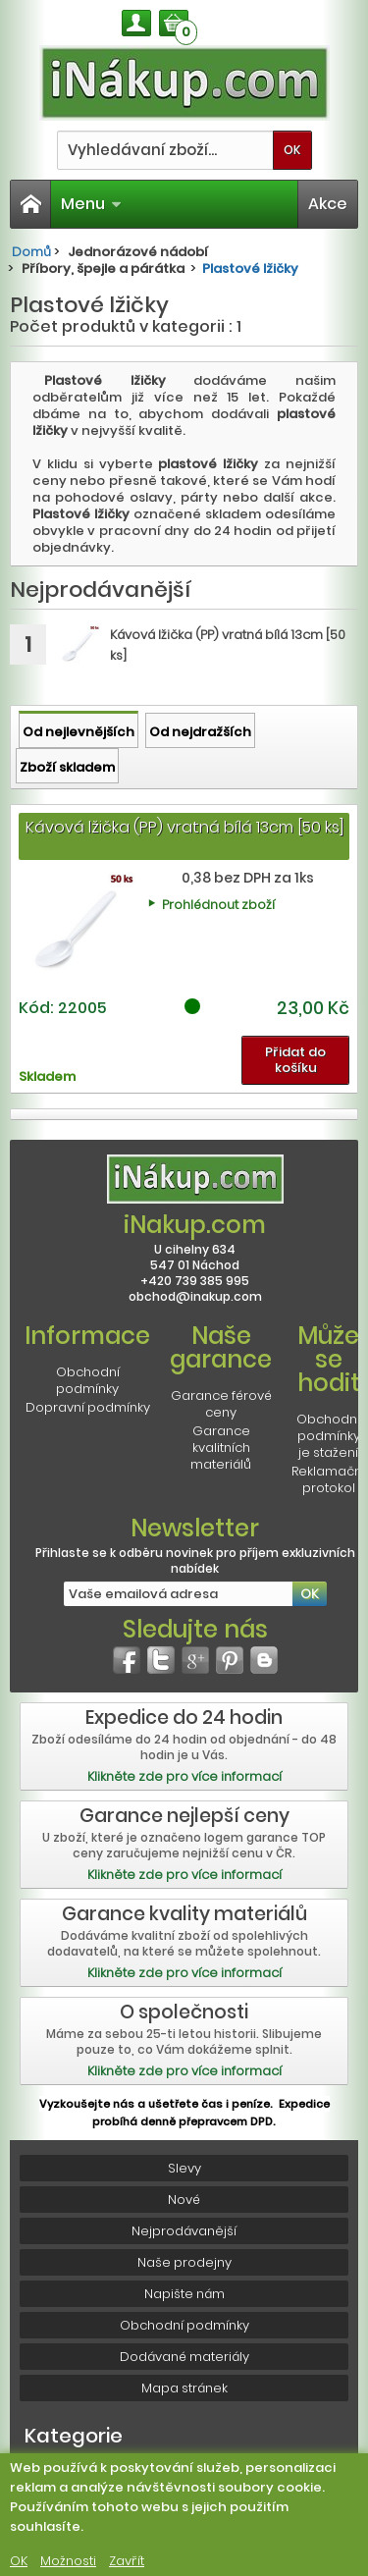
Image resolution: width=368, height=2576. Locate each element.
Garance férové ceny (221, 1404)
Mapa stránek (184, 2388)
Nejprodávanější (184, 2231)
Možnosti (68, 2560)
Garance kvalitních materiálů (220, 1448)
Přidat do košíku (295, 1060)
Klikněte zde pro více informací (184, 1776)
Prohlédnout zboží (218, 904)
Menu (91, 203)
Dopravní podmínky (88, 1407)
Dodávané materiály (184, 2356)
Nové (184, 2199)
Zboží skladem (67, 767)
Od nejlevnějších (78, 732)
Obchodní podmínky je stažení (328, 1436)
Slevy (184, 2168)
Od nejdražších (200, 732)
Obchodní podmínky (88, 1380)
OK (18, 2560)
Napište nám (184, 2293)
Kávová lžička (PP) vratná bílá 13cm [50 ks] (184, 827)
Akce (327, 203)
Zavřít (126, 2560)
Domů (31, 251)
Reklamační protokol (328, 1479)
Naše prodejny (184, 2262)
